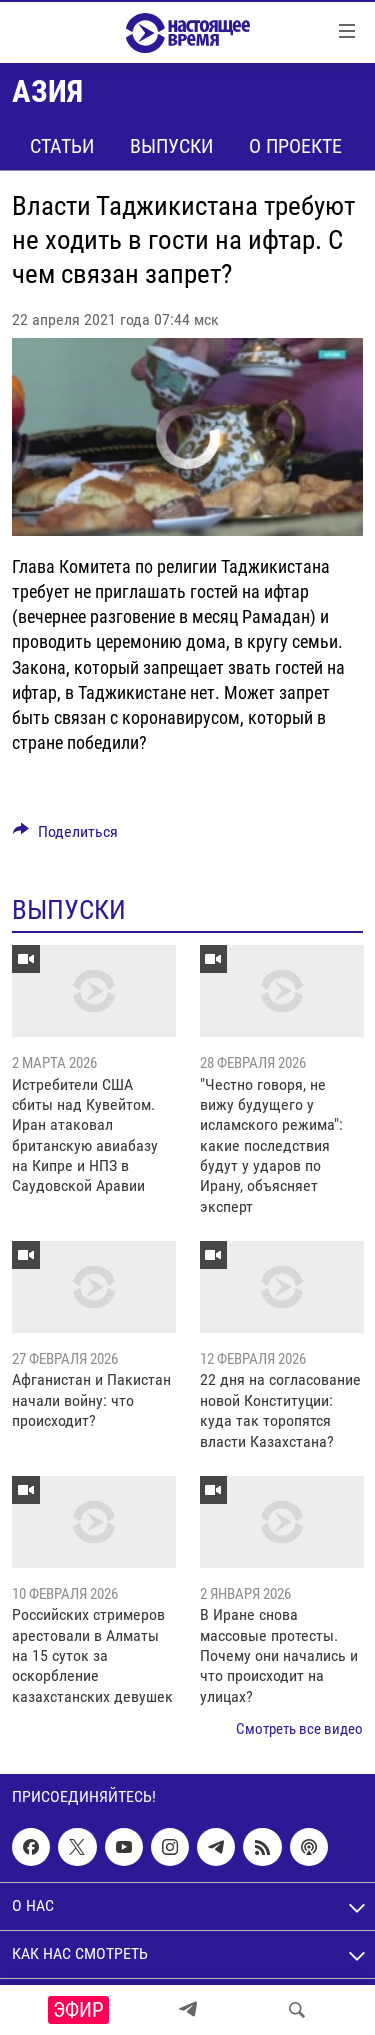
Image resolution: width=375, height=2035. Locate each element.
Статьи (62, 146)
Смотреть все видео (299, 1729)
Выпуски (171, 146)
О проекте (295, 146)
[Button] (65, 836)
